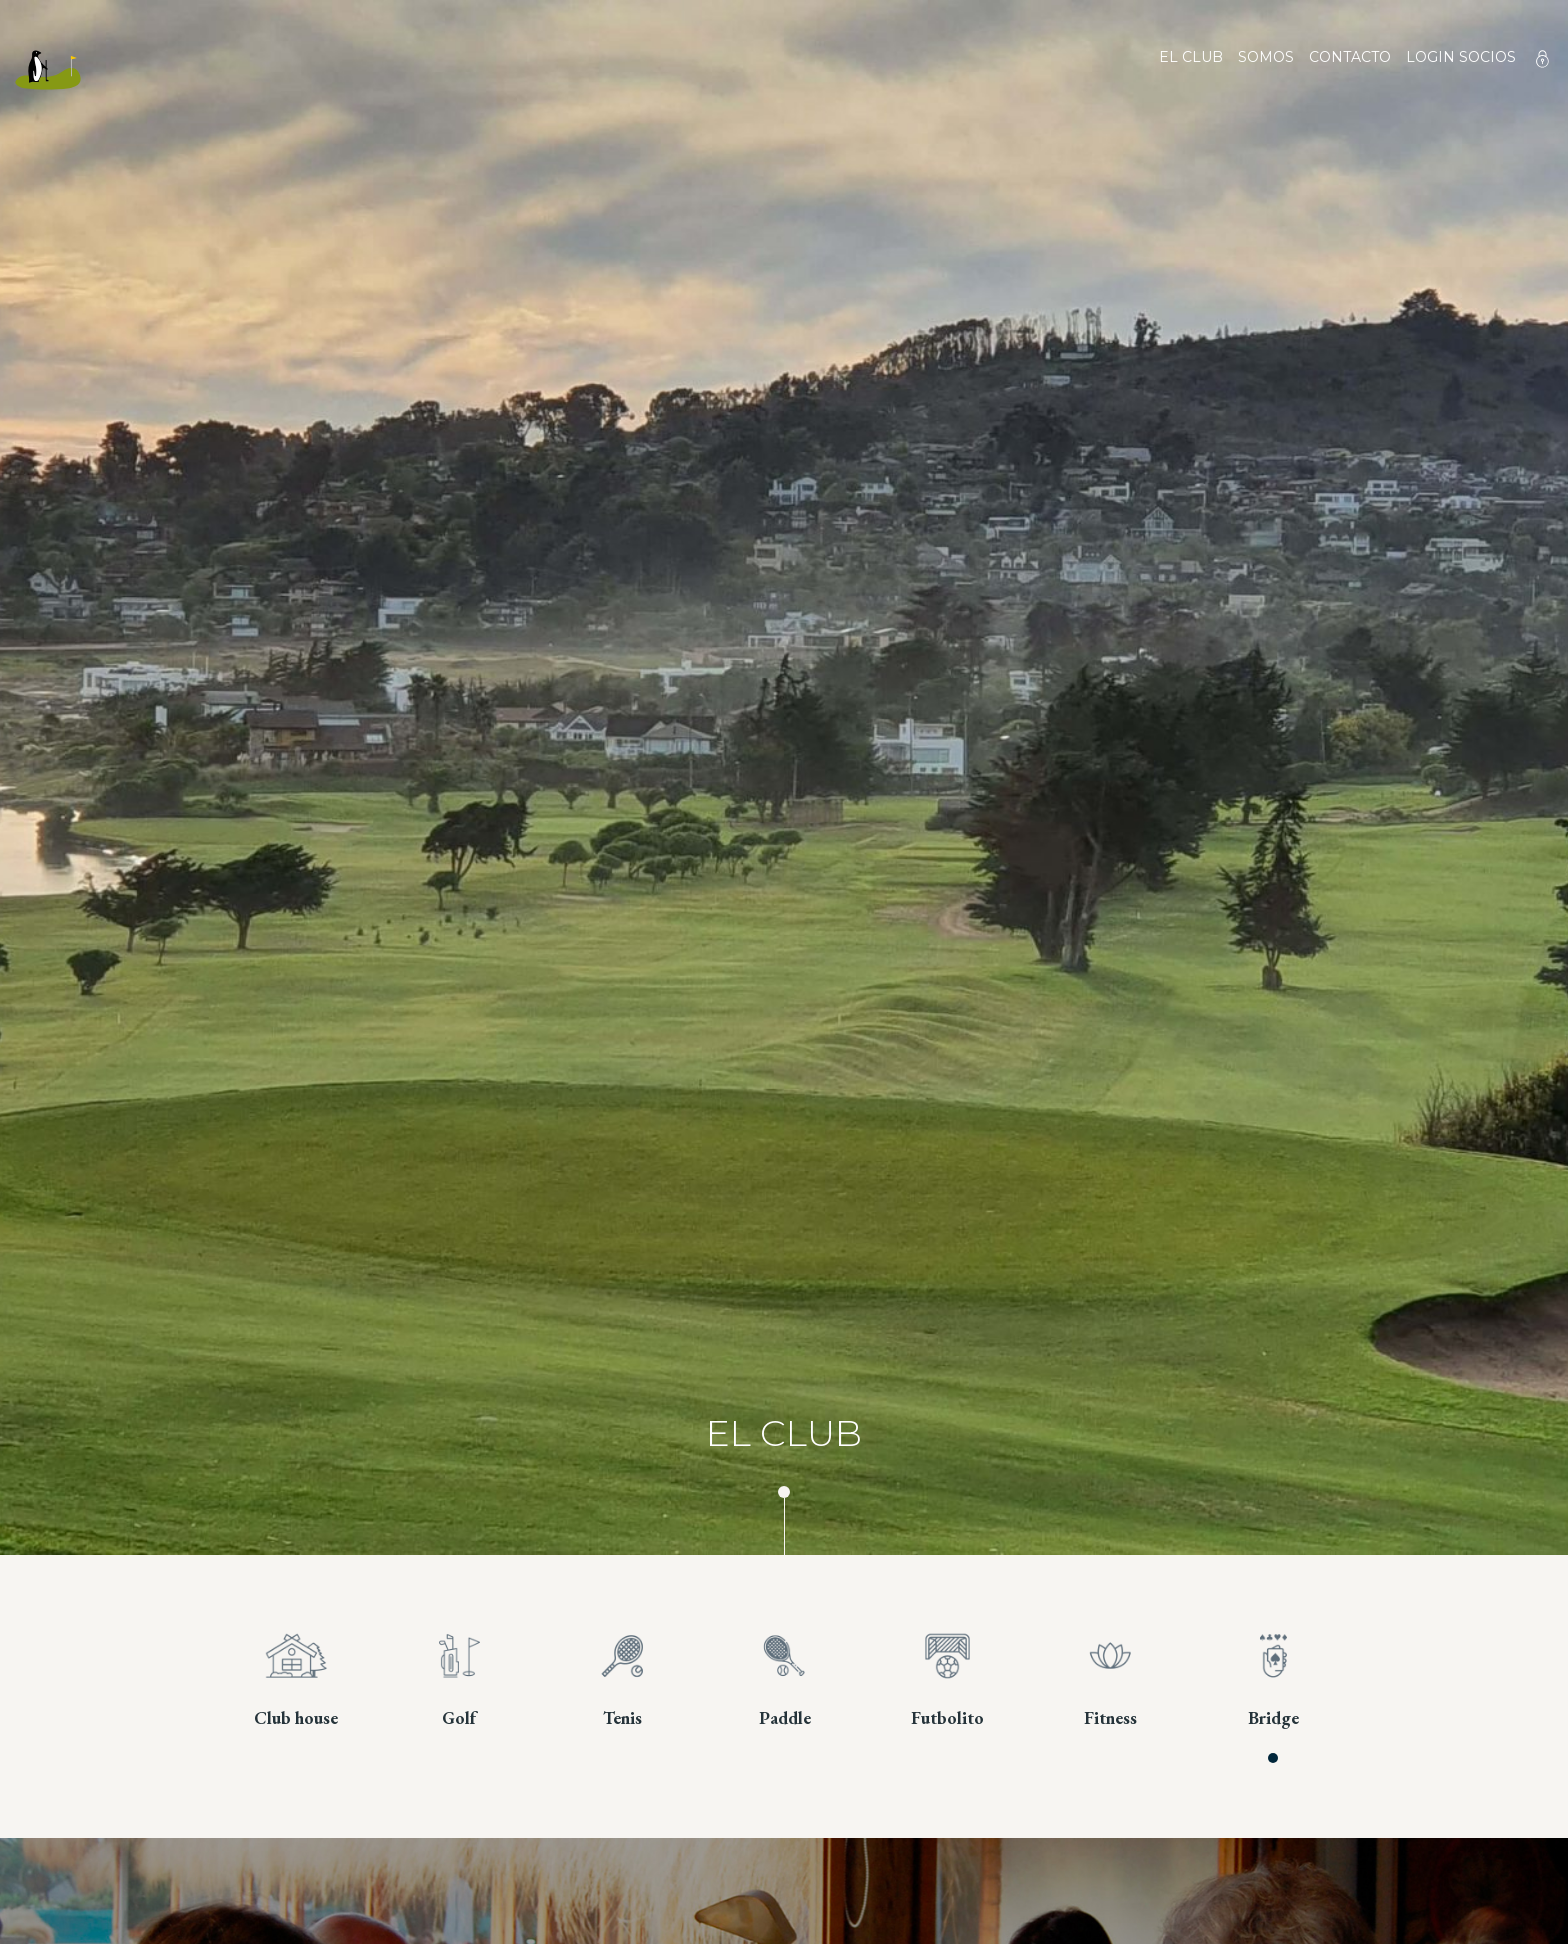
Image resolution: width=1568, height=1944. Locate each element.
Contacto (1350, 70)
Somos (1266, 70)
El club (1191, 70)
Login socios (1461, 58)
